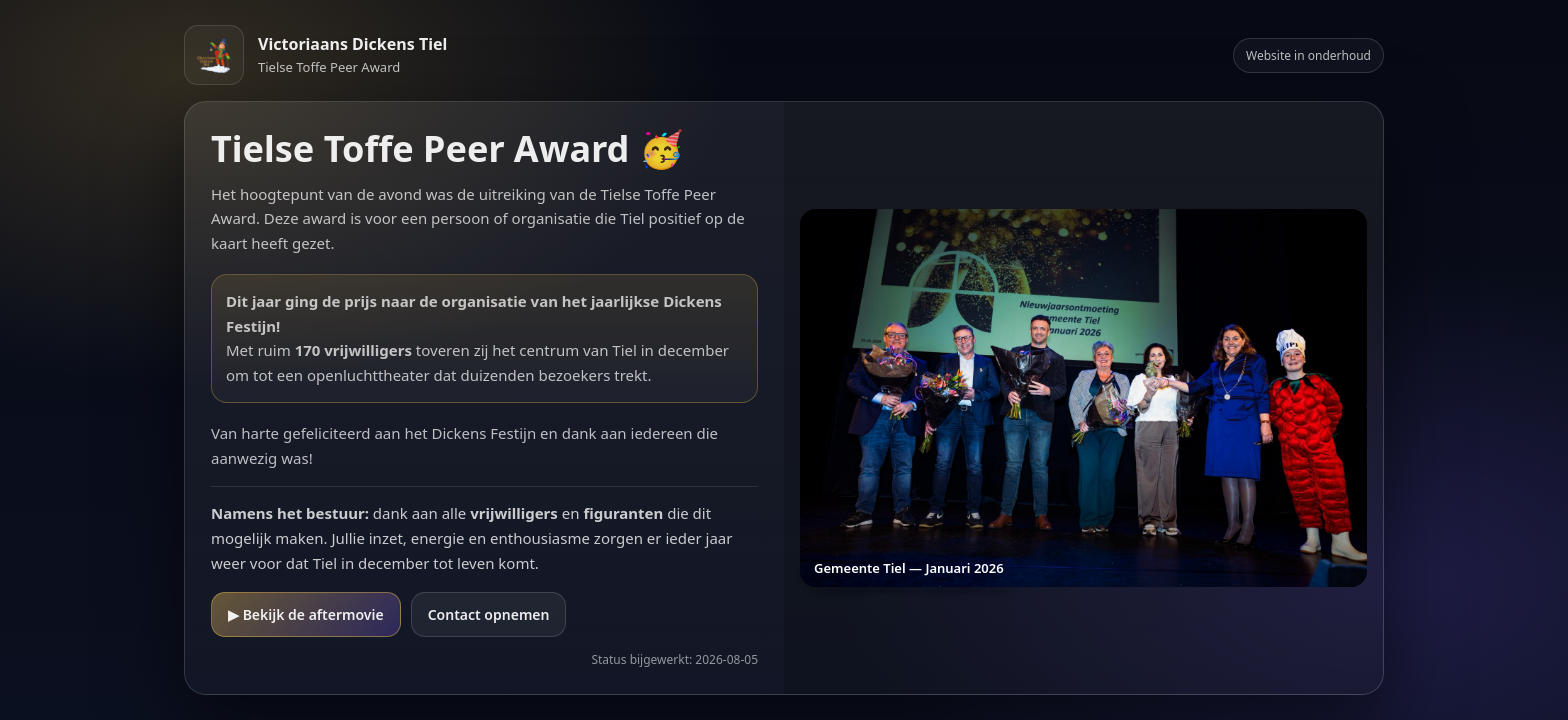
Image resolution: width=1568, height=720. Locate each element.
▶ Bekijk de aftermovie (306, 614)
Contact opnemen (489, 614)
